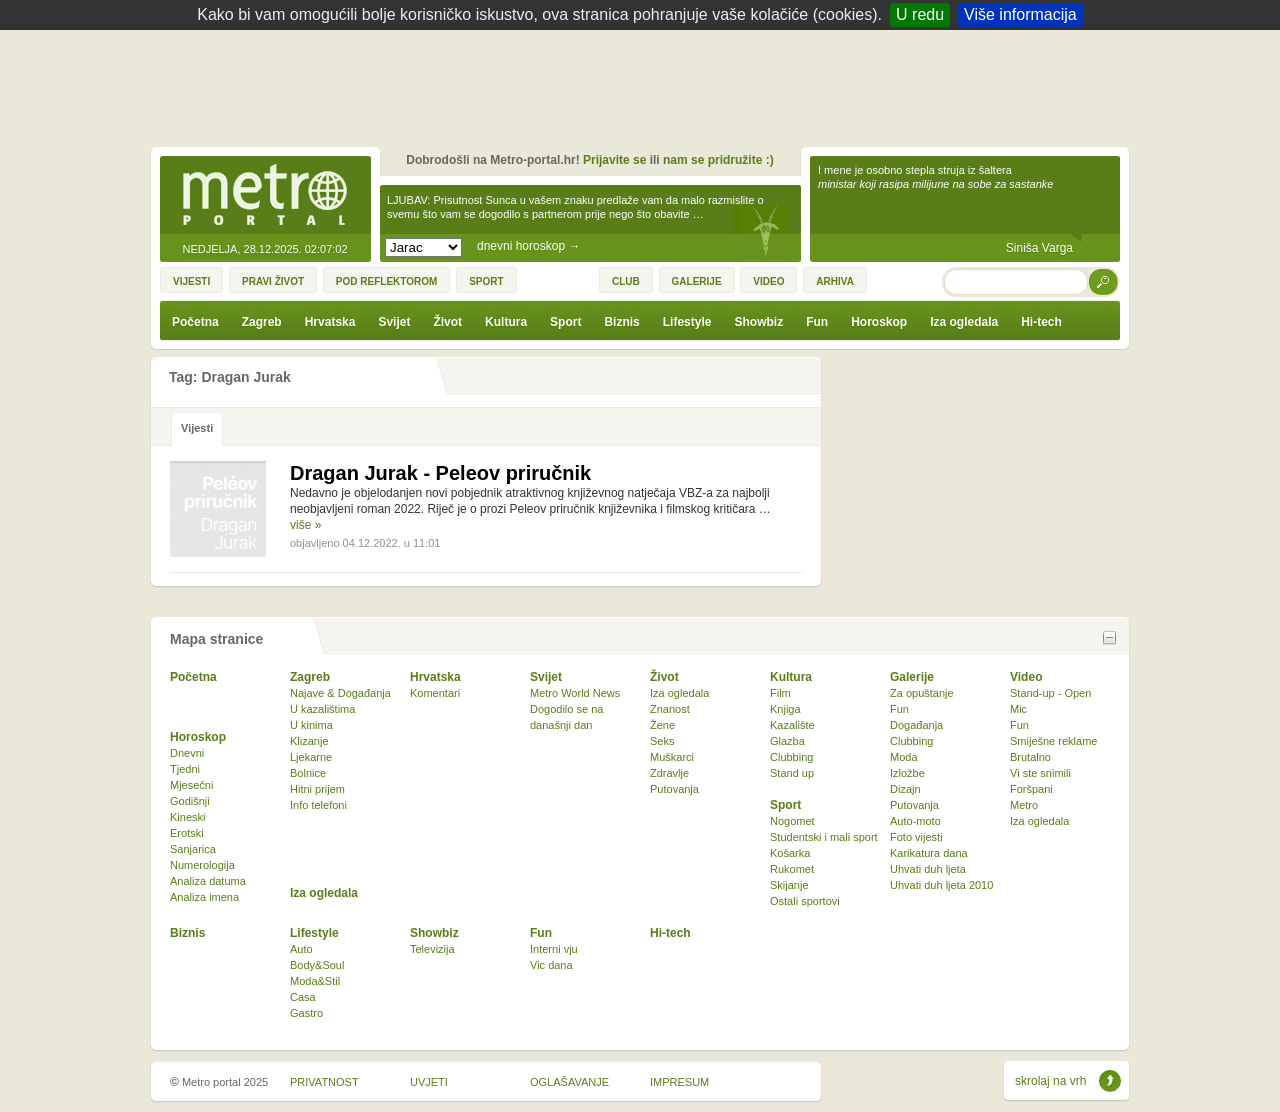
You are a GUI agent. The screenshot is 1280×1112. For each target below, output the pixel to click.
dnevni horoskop (528, 246)
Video (1026, 677)
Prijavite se (614, 160)
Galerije (912, 677)
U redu (920, 14)
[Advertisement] (645, 85)
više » (305, 525)
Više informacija (1020, 14)
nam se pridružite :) (718, 160)
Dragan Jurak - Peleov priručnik (440, 473)
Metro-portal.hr (265, 196)
